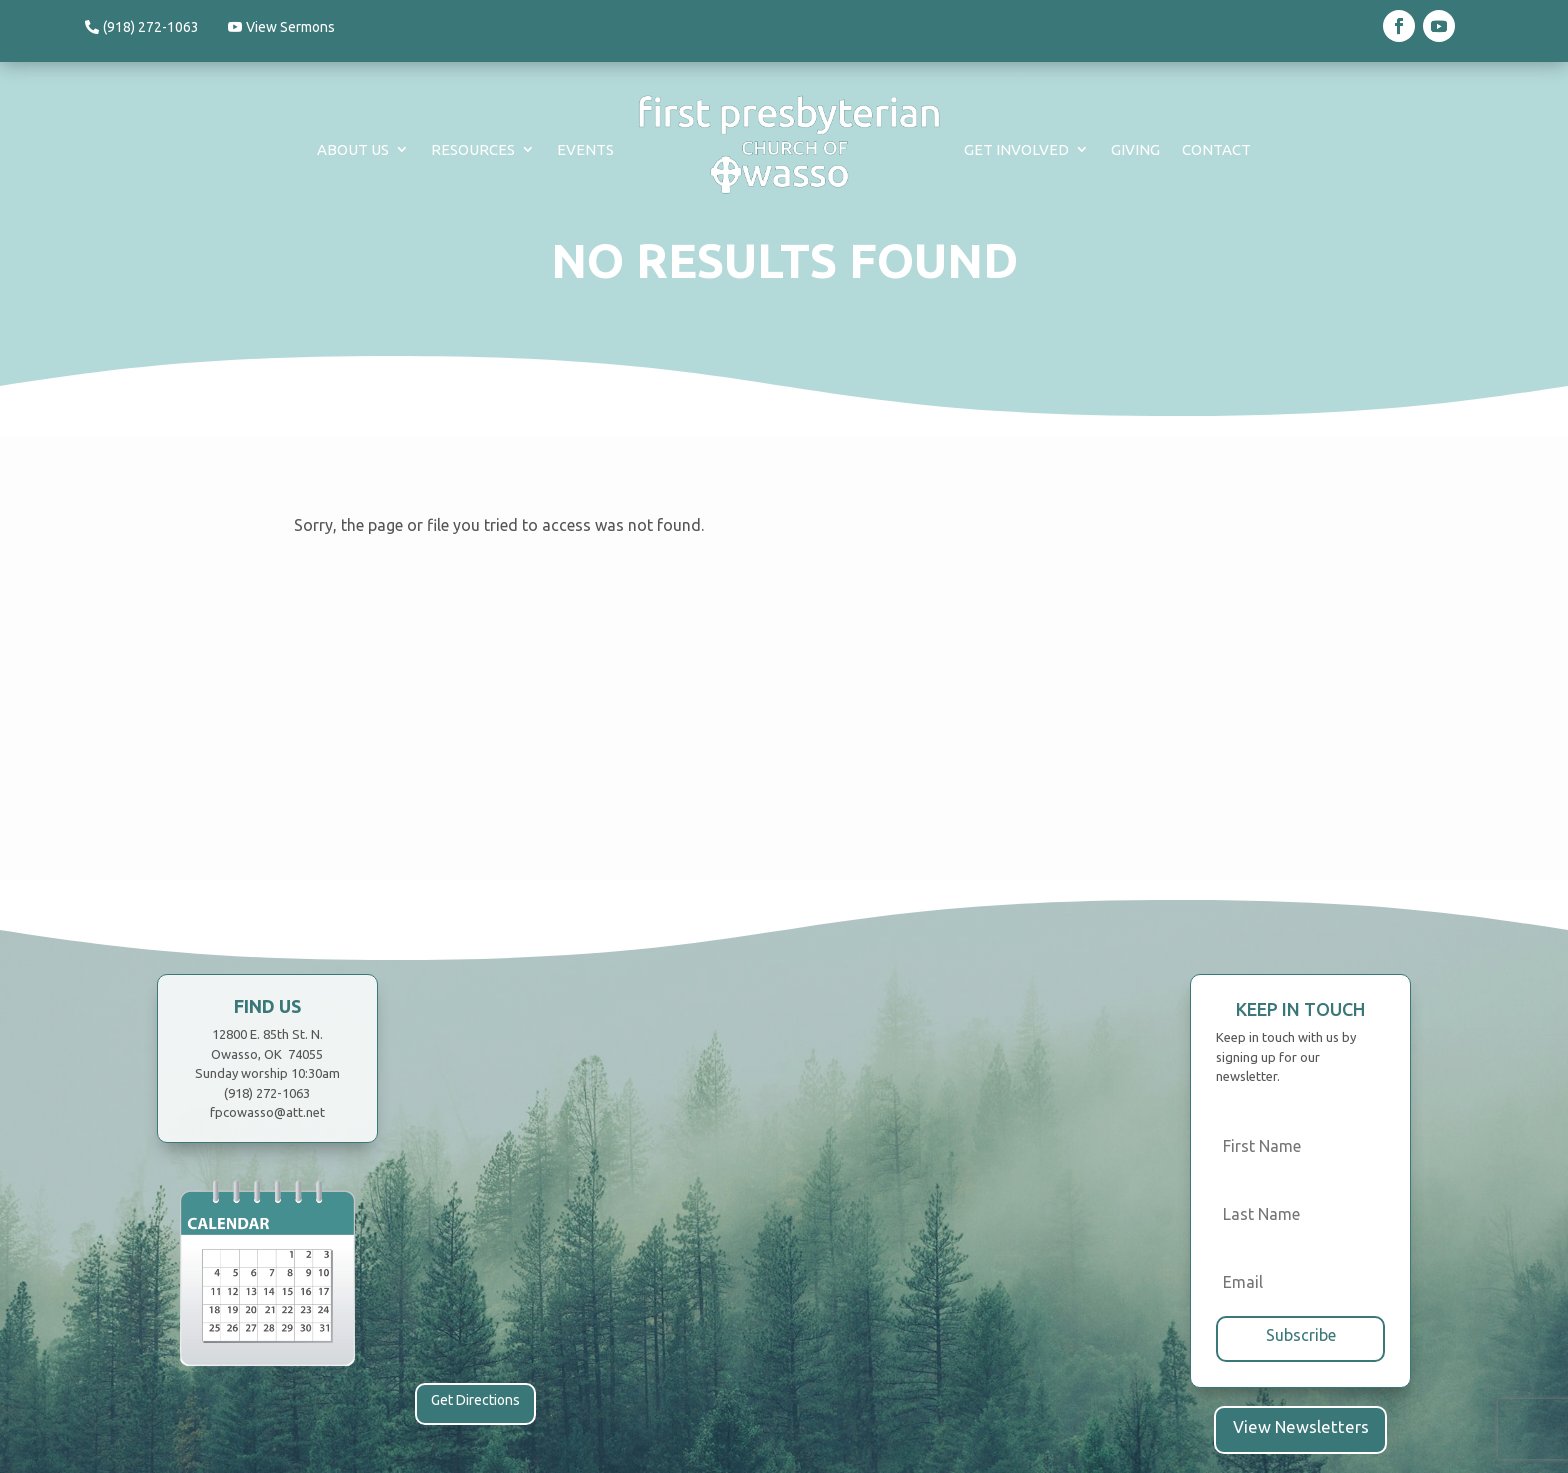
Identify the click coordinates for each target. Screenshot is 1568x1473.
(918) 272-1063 (151, 27)
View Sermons (297, 27)
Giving (1135, 149)
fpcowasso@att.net (267, 1112)
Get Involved (1016, 149)
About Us (353, 149)
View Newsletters (1300, 1424)
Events (585, 149)
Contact (1216, 149)
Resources (473, 149)
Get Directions (475, 1400)
